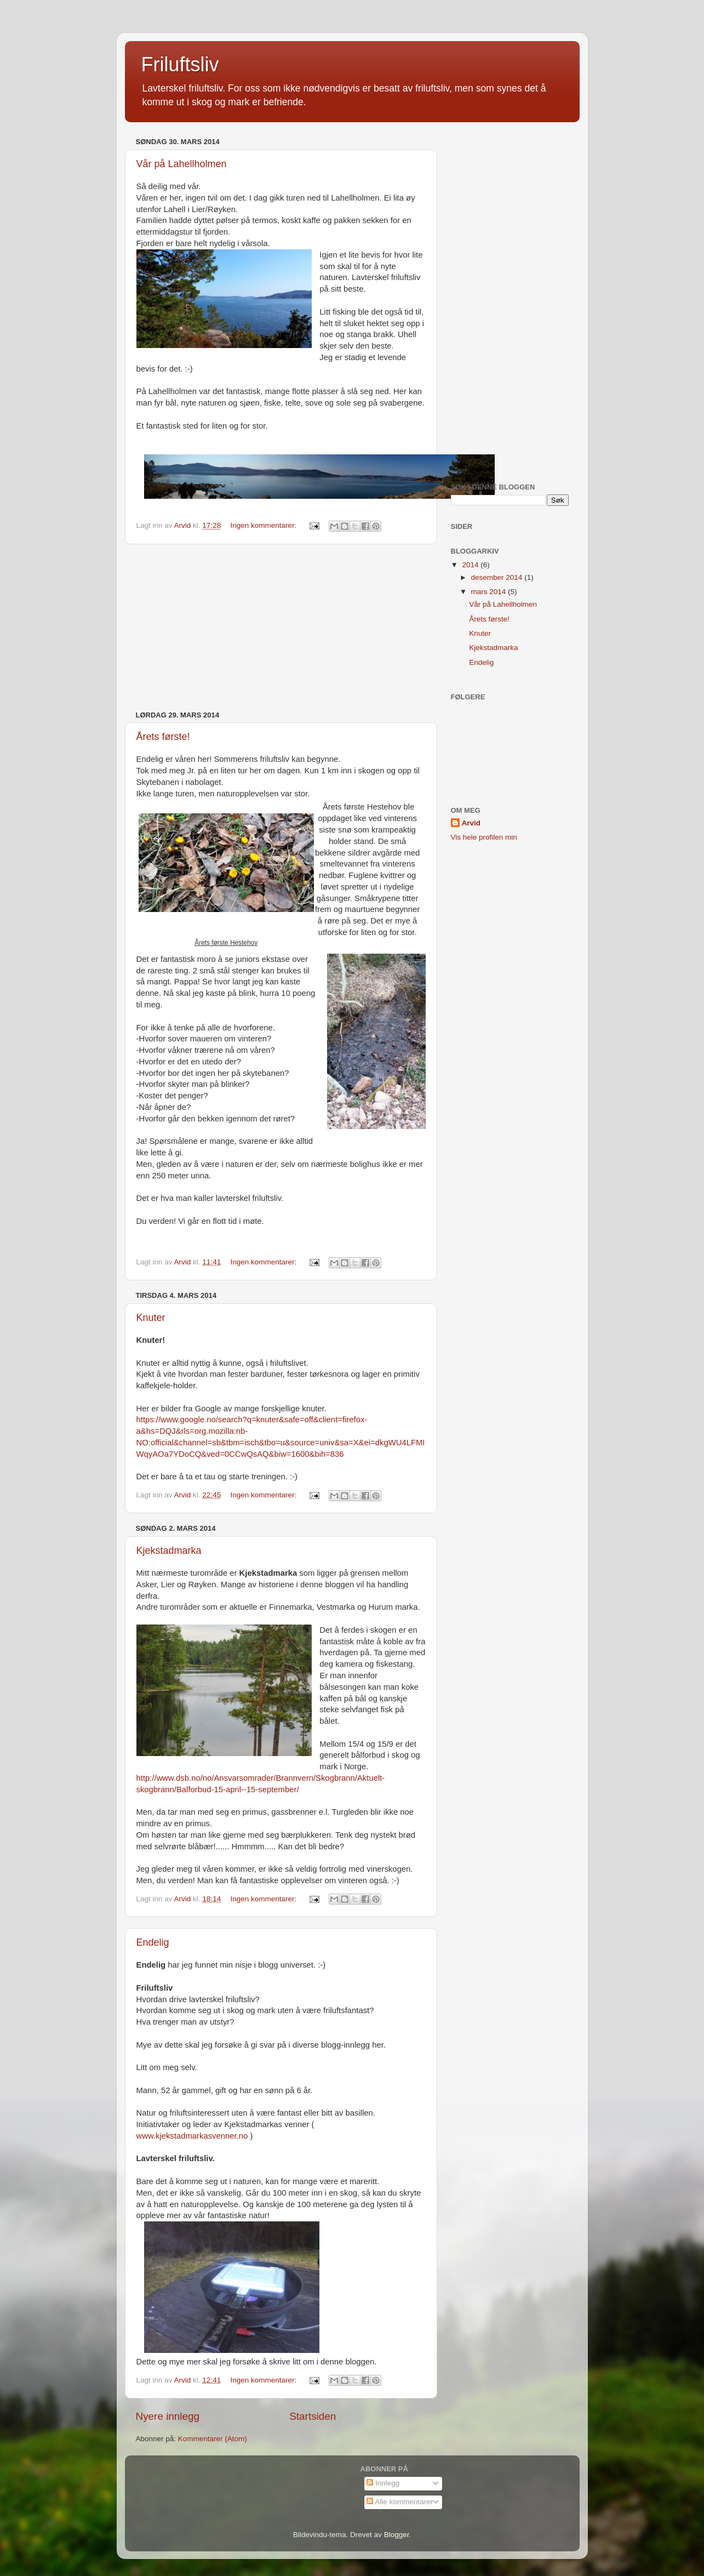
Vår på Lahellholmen (181, 163)
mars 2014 (489, 592)
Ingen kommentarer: (264, 525)
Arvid (471, 823)
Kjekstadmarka (169, 1550)
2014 (471, 565)
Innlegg (383, 2483)
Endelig (152, 1942)
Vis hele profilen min (484, 837)
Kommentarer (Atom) (212, 2439)
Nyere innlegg (168, 2416)
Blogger (396, 2535)
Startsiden (312, 2416)
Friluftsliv (180, 64)
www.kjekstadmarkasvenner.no (192, 2136)
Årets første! (163, 736)
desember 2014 (498, 577)
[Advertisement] (281, 627)
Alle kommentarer (400, 2502)
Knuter (150, 1317)
